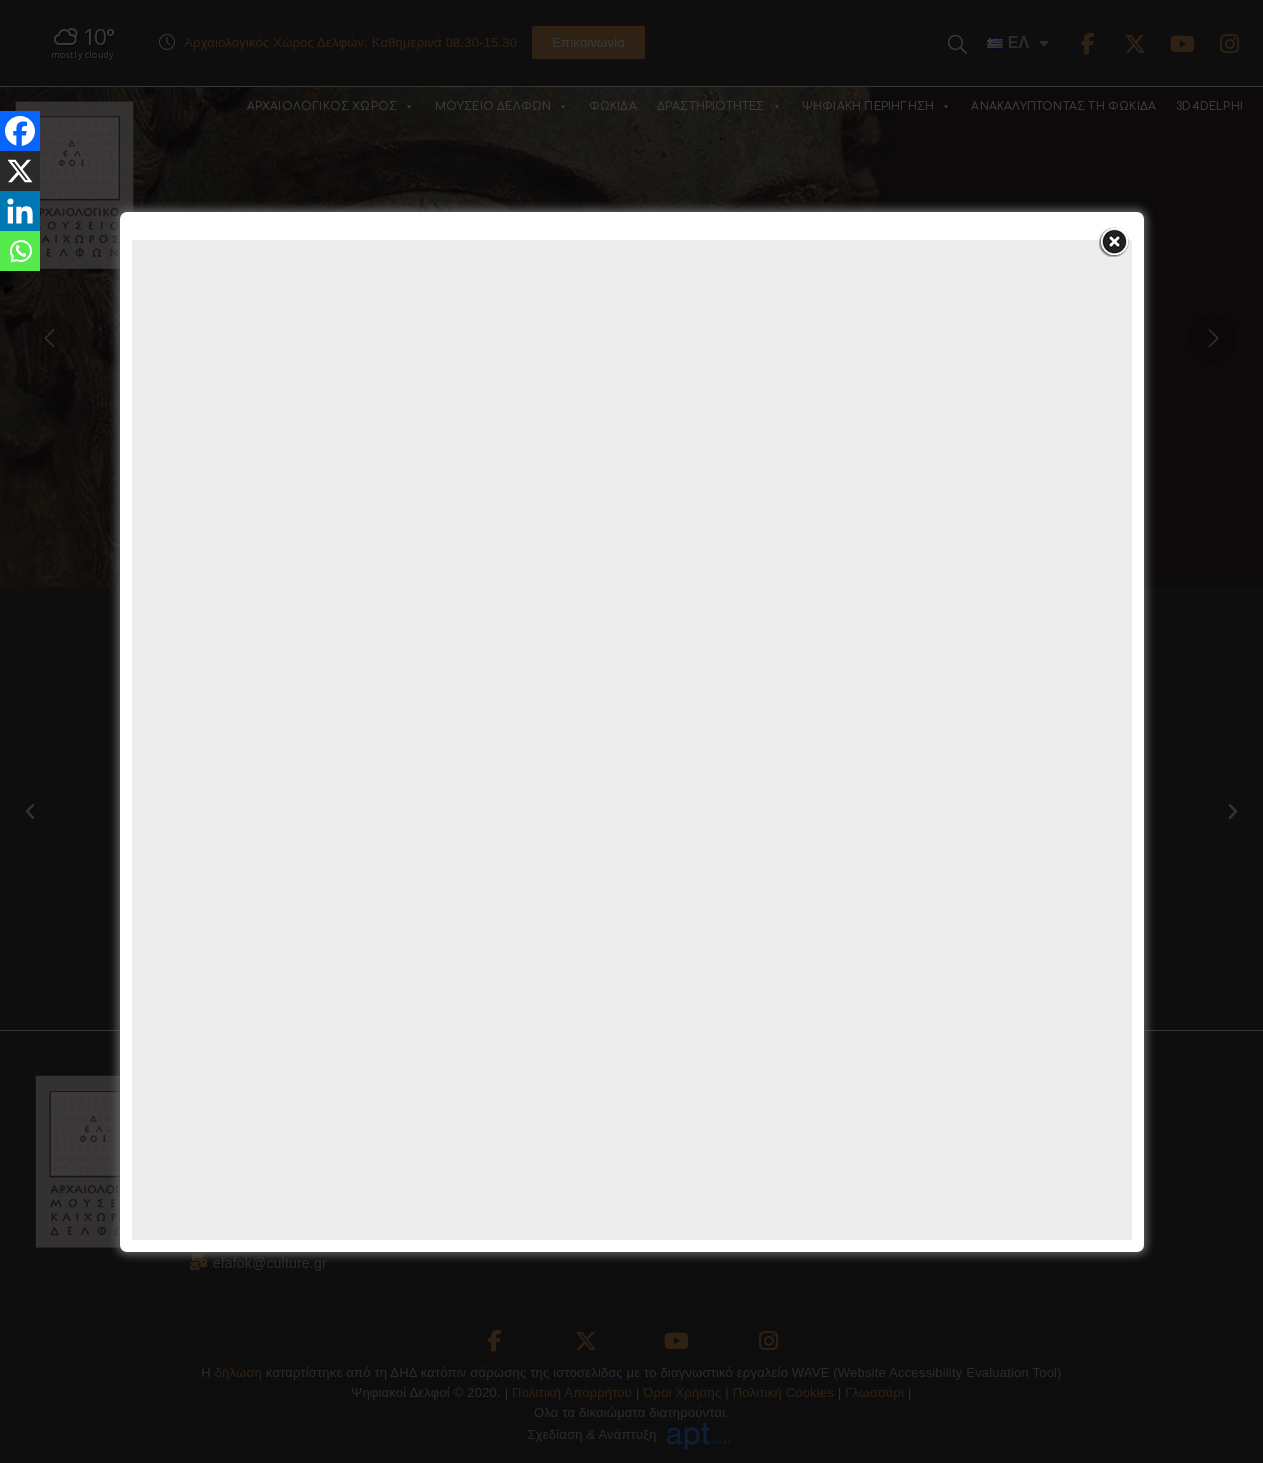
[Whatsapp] (20, 251)
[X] (20, 171)
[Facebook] (20, 131)
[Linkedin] (20, 211)
